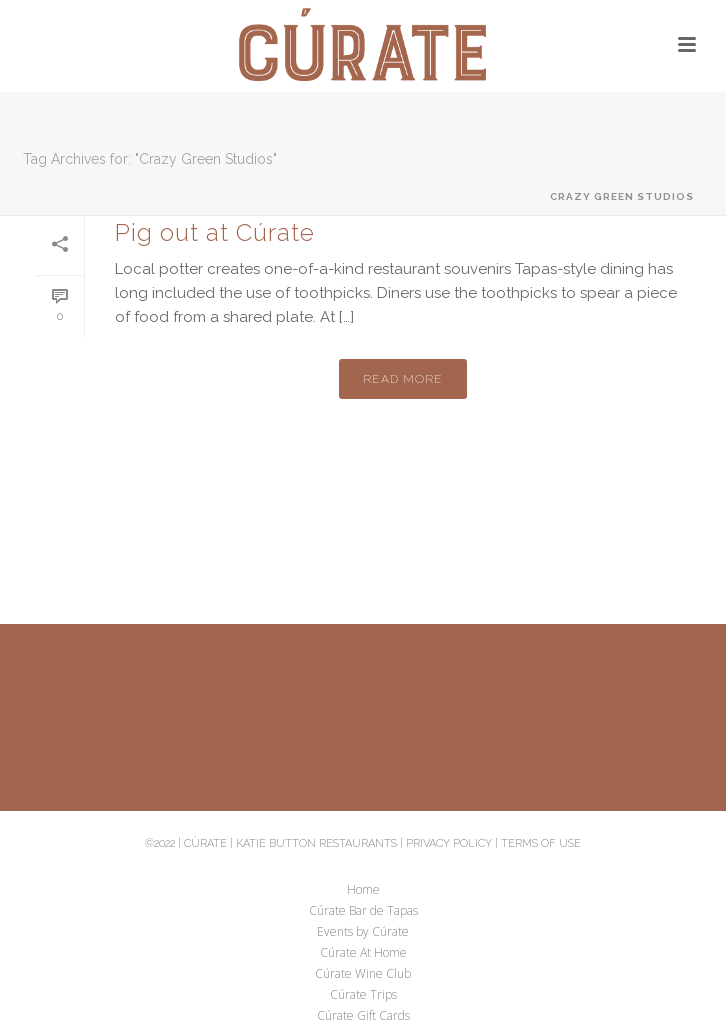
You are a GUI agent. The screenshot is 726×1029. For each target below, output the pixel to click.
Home (363, 890)
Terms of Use (541, 843)
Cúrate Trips (363, 995)
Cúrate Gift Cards (363, 1016)
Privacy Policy (449, 843)
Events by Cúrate (363, 932)
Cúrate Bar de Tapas (363, 911)
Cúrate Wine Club (363, 974)
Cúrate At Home (363, 953)
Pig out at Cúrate (215, 232)
